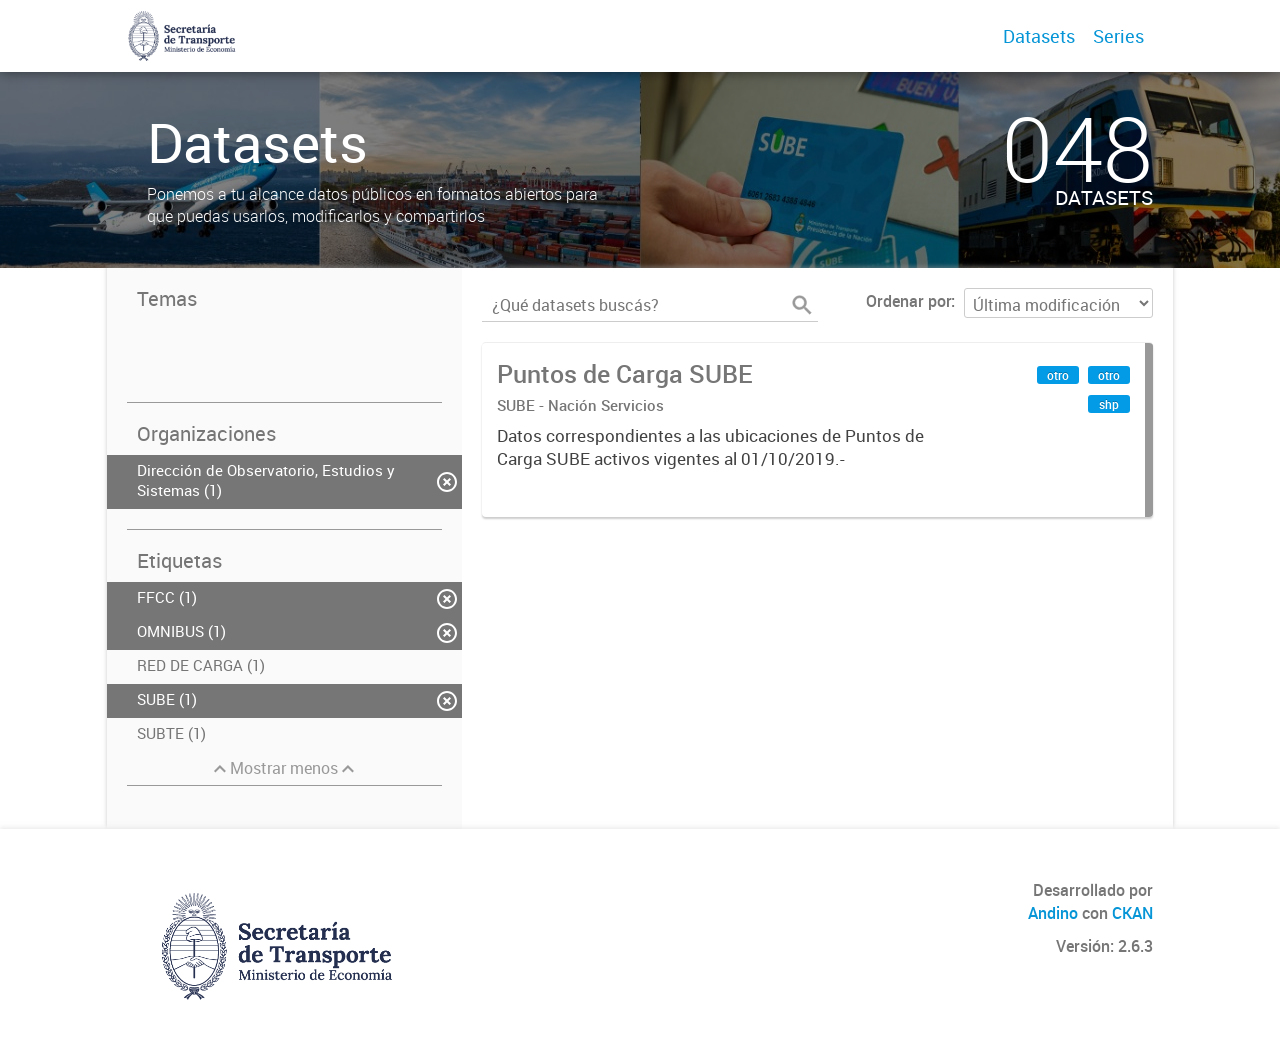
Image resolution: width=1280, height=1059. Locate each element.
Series (1118, 36)
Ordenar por (908, 301)
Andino (1053, 913)
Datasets (1039, 36)
